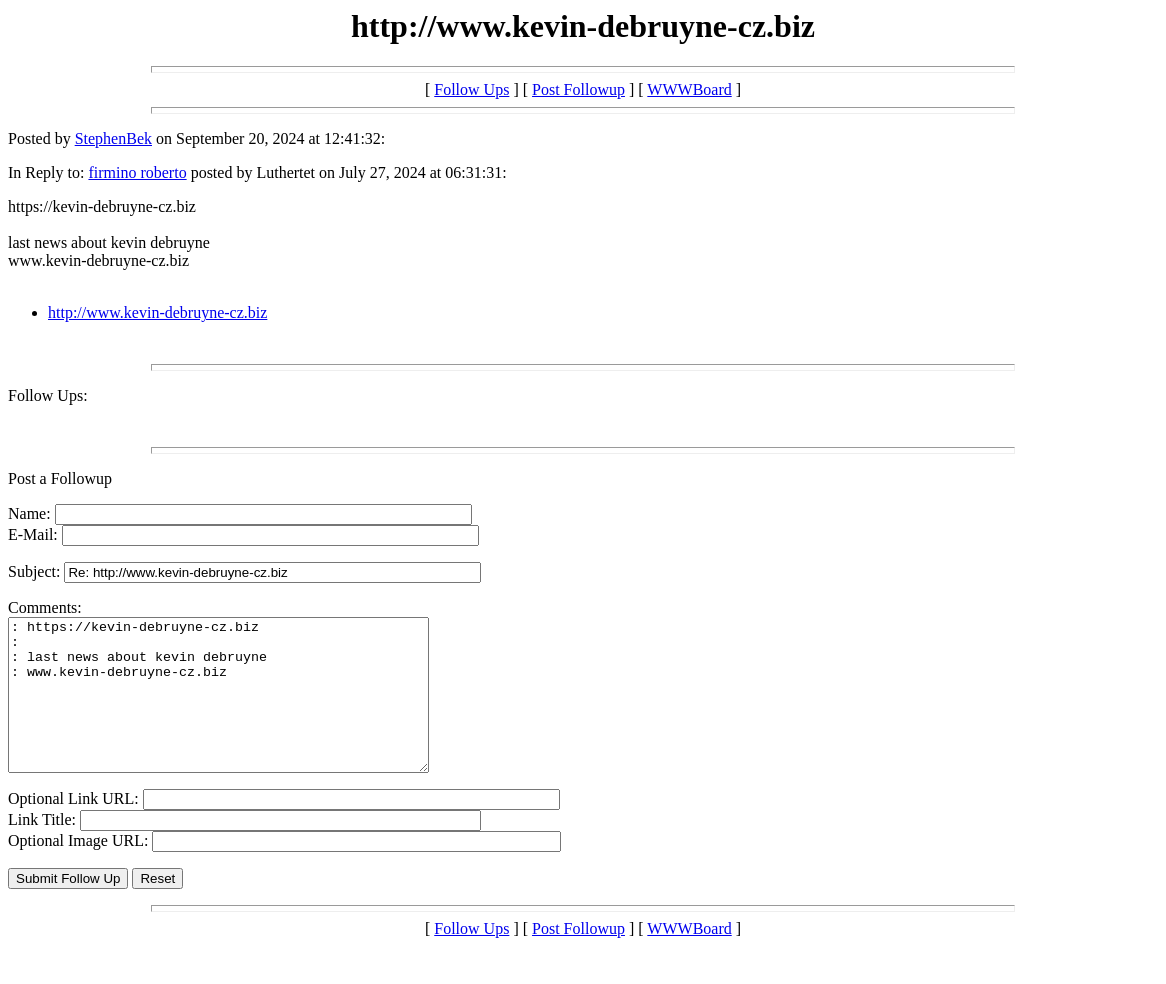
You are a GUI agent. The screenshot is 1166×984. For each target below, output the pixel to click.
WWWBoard (689, 89)
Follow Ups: (48, 395)
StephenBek (113, 138)
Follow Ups (471, 89)
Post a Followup (60, 478)
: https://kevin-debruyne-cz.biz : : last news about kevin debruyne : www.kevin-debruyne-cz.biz (243, 710)
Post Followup (578, 89)
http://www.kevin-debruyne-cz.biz (157, 312)
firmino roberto (137, 172)
